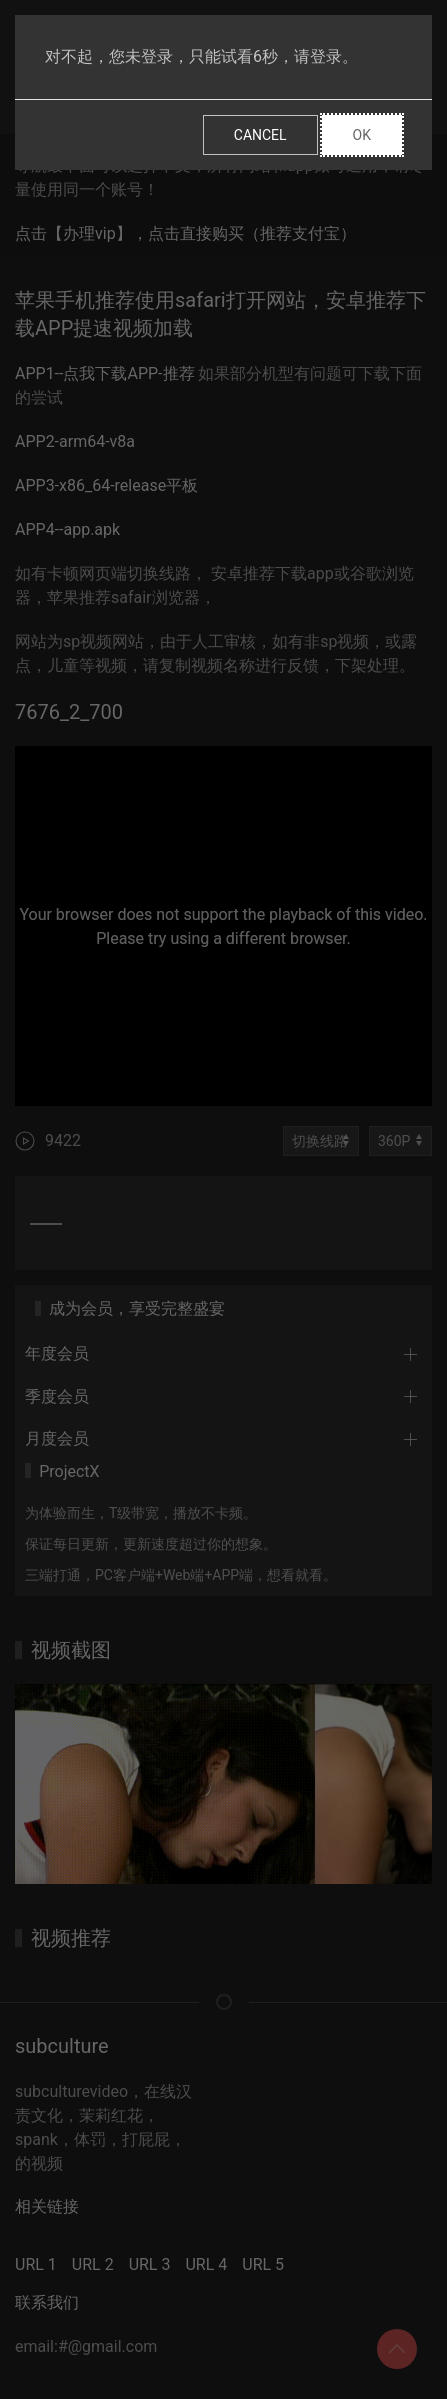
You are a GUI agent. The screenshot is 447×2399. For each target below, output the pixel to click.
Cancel (260, 135)
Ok (362, 135)
